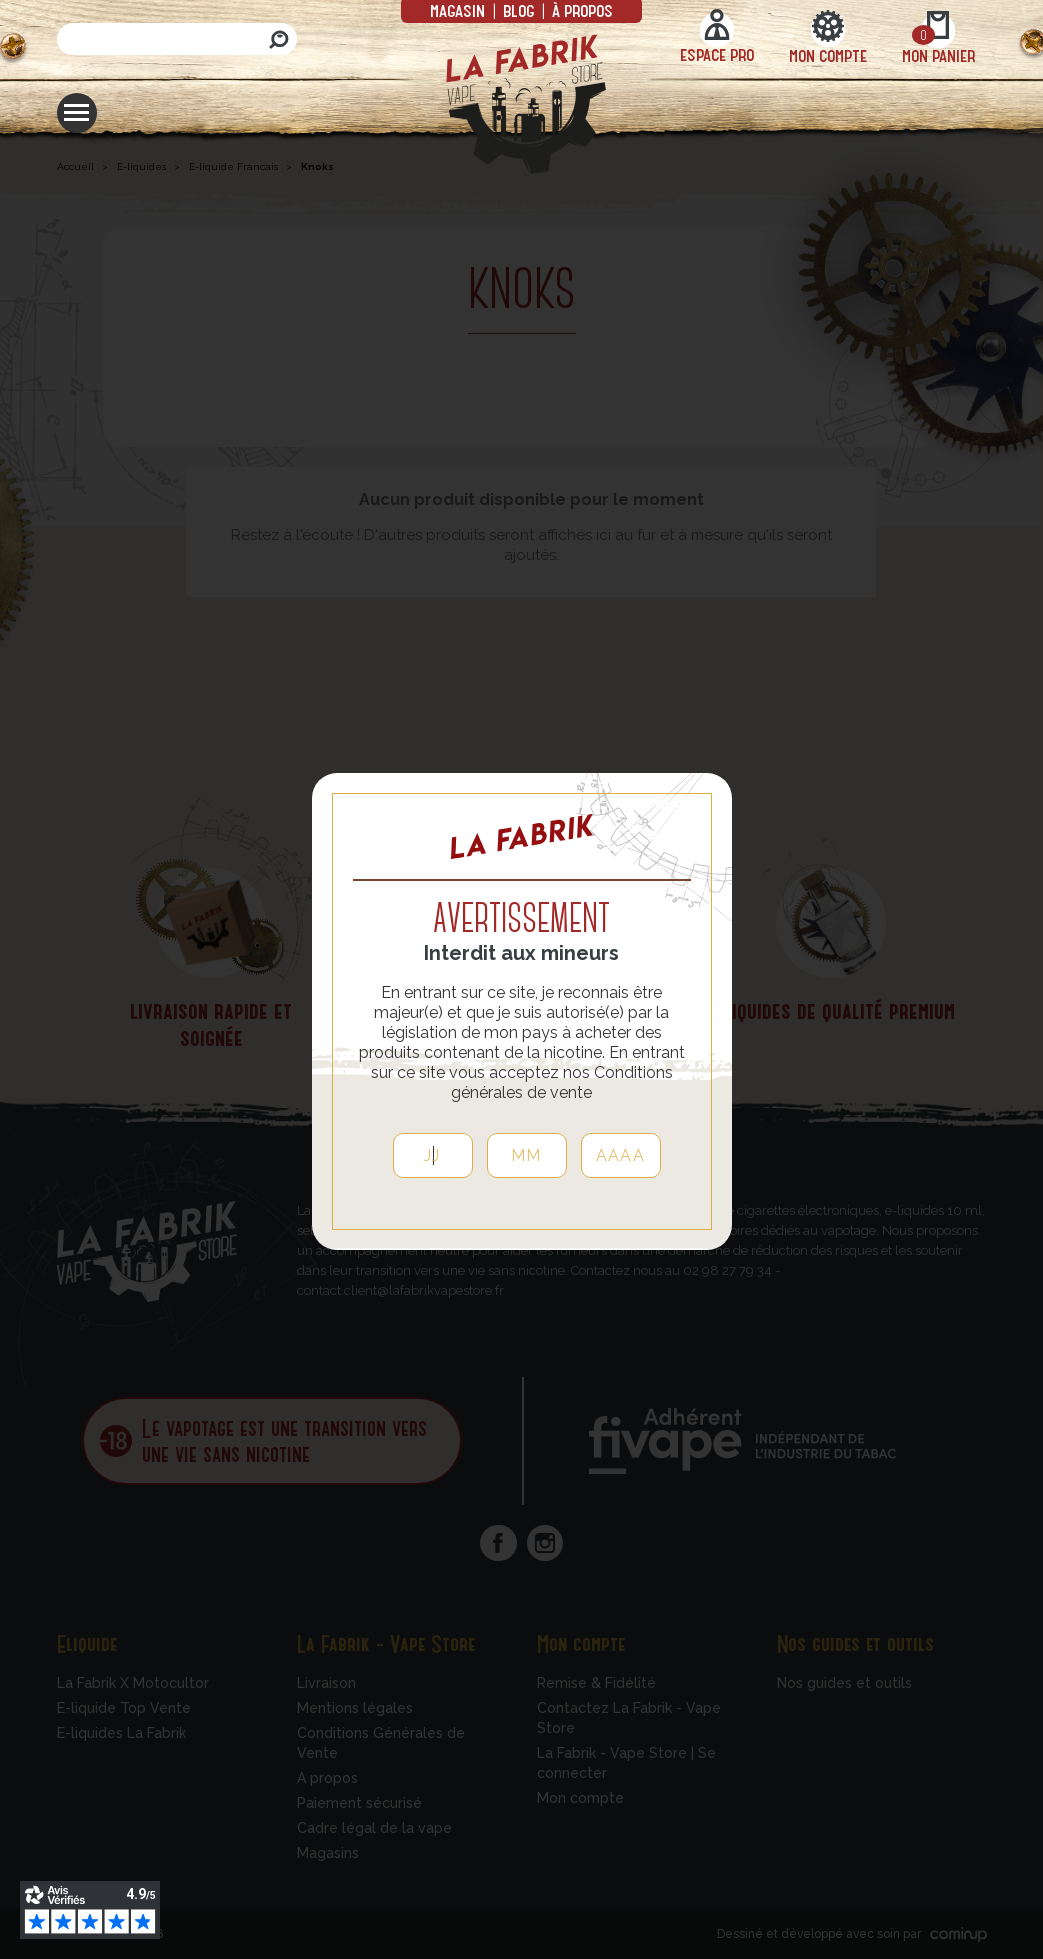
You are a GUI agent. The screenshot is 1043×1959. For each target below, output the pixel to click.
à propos (580, 10)
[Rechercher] (177, 39)
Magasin (459, 10)
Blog (518, 10)
